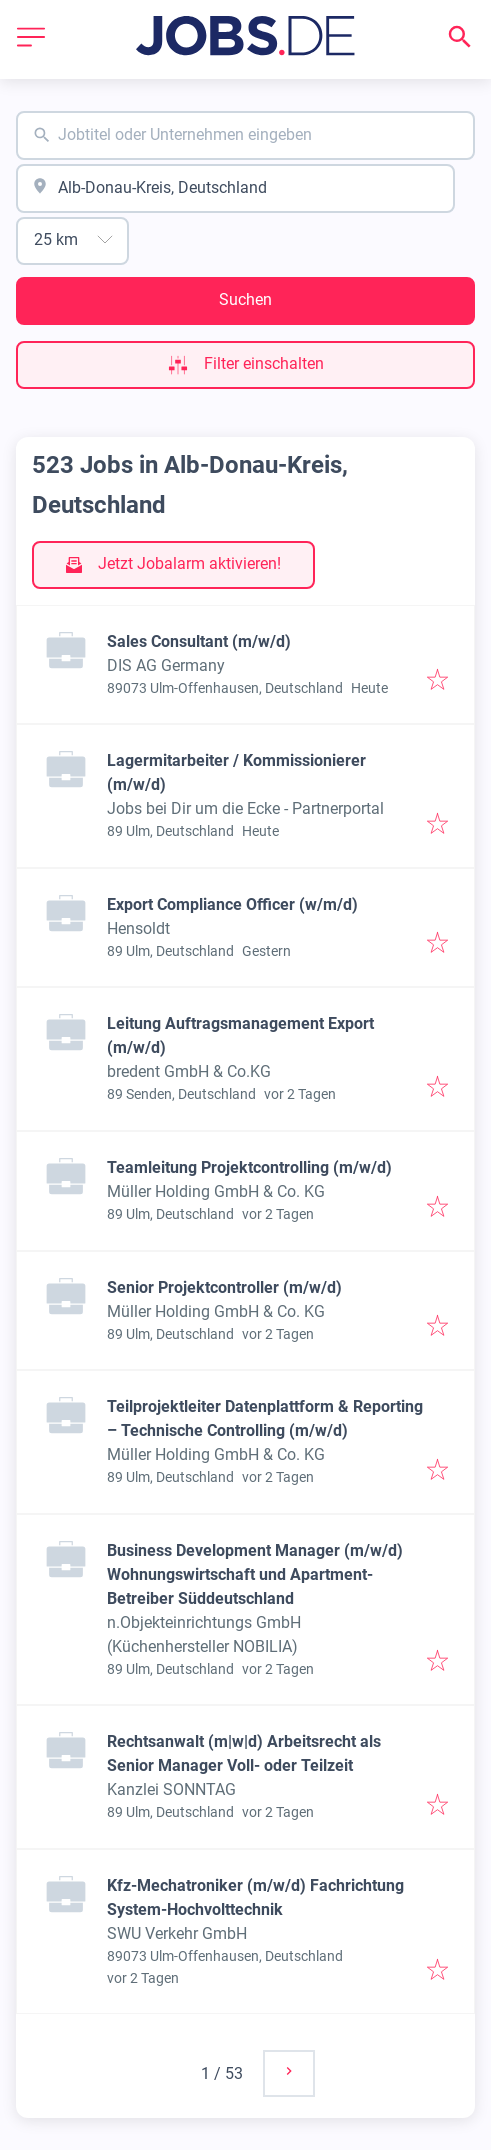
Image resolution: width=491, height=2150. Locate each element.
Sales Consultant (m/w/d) (199, 641)
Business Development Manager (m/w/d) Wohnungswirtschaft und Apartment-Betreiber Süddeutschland (255, 1574)
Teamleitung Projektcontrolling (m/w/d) (249, 1167)
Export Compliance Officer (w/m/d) (232, 904)
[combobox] (245, 135)
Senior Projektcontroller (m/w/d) (224, 1287)
